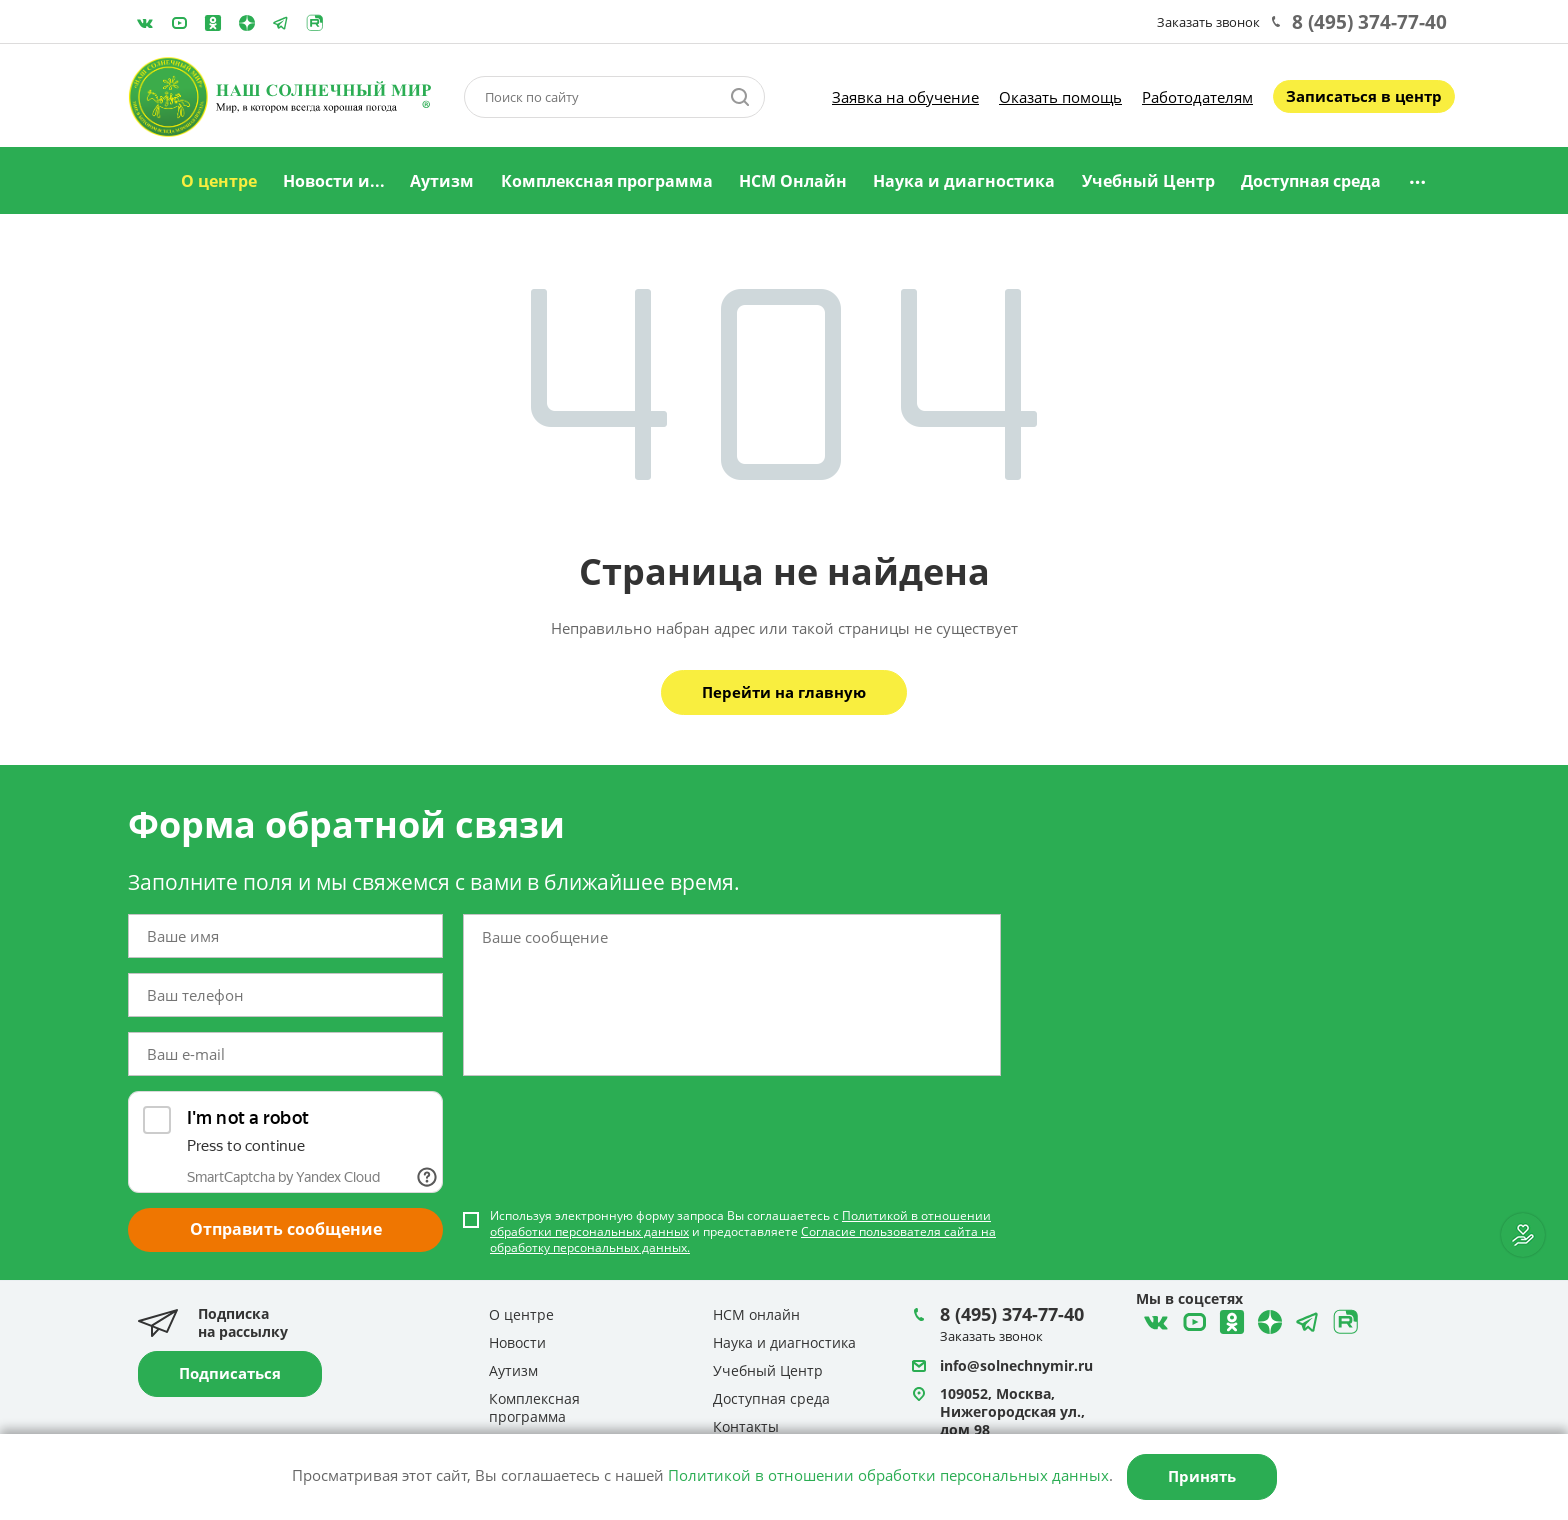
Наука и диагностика (964, 181)
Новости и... (334, 181)
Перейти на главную (784, 692)
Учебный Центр (1148, 181)
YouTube (179, 23)
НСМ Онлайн (793, 181)
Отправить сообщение (286, 1229)
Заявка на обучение (905, 97)
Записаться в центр (1364, 96)
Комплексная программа (607, 181)
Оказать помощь (1060, 97)
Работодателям (1197, 97)
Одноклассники (213, 23)
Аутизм (442, 181)
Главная (143, 182)
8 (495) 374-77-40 (1369, 22)
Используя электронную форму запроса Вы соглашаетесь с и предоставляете (743, 1232)
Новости (517, 1342)
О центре (219, 181)
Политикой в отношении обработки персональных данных (888, 1475)
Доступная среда (1311, 181)
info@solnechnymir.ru (1016, 1365)
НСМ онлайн (756, 1314)
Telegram (247, 23)
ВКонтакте (145, 23)
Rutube (315, 23)
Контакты (746, 1426)
